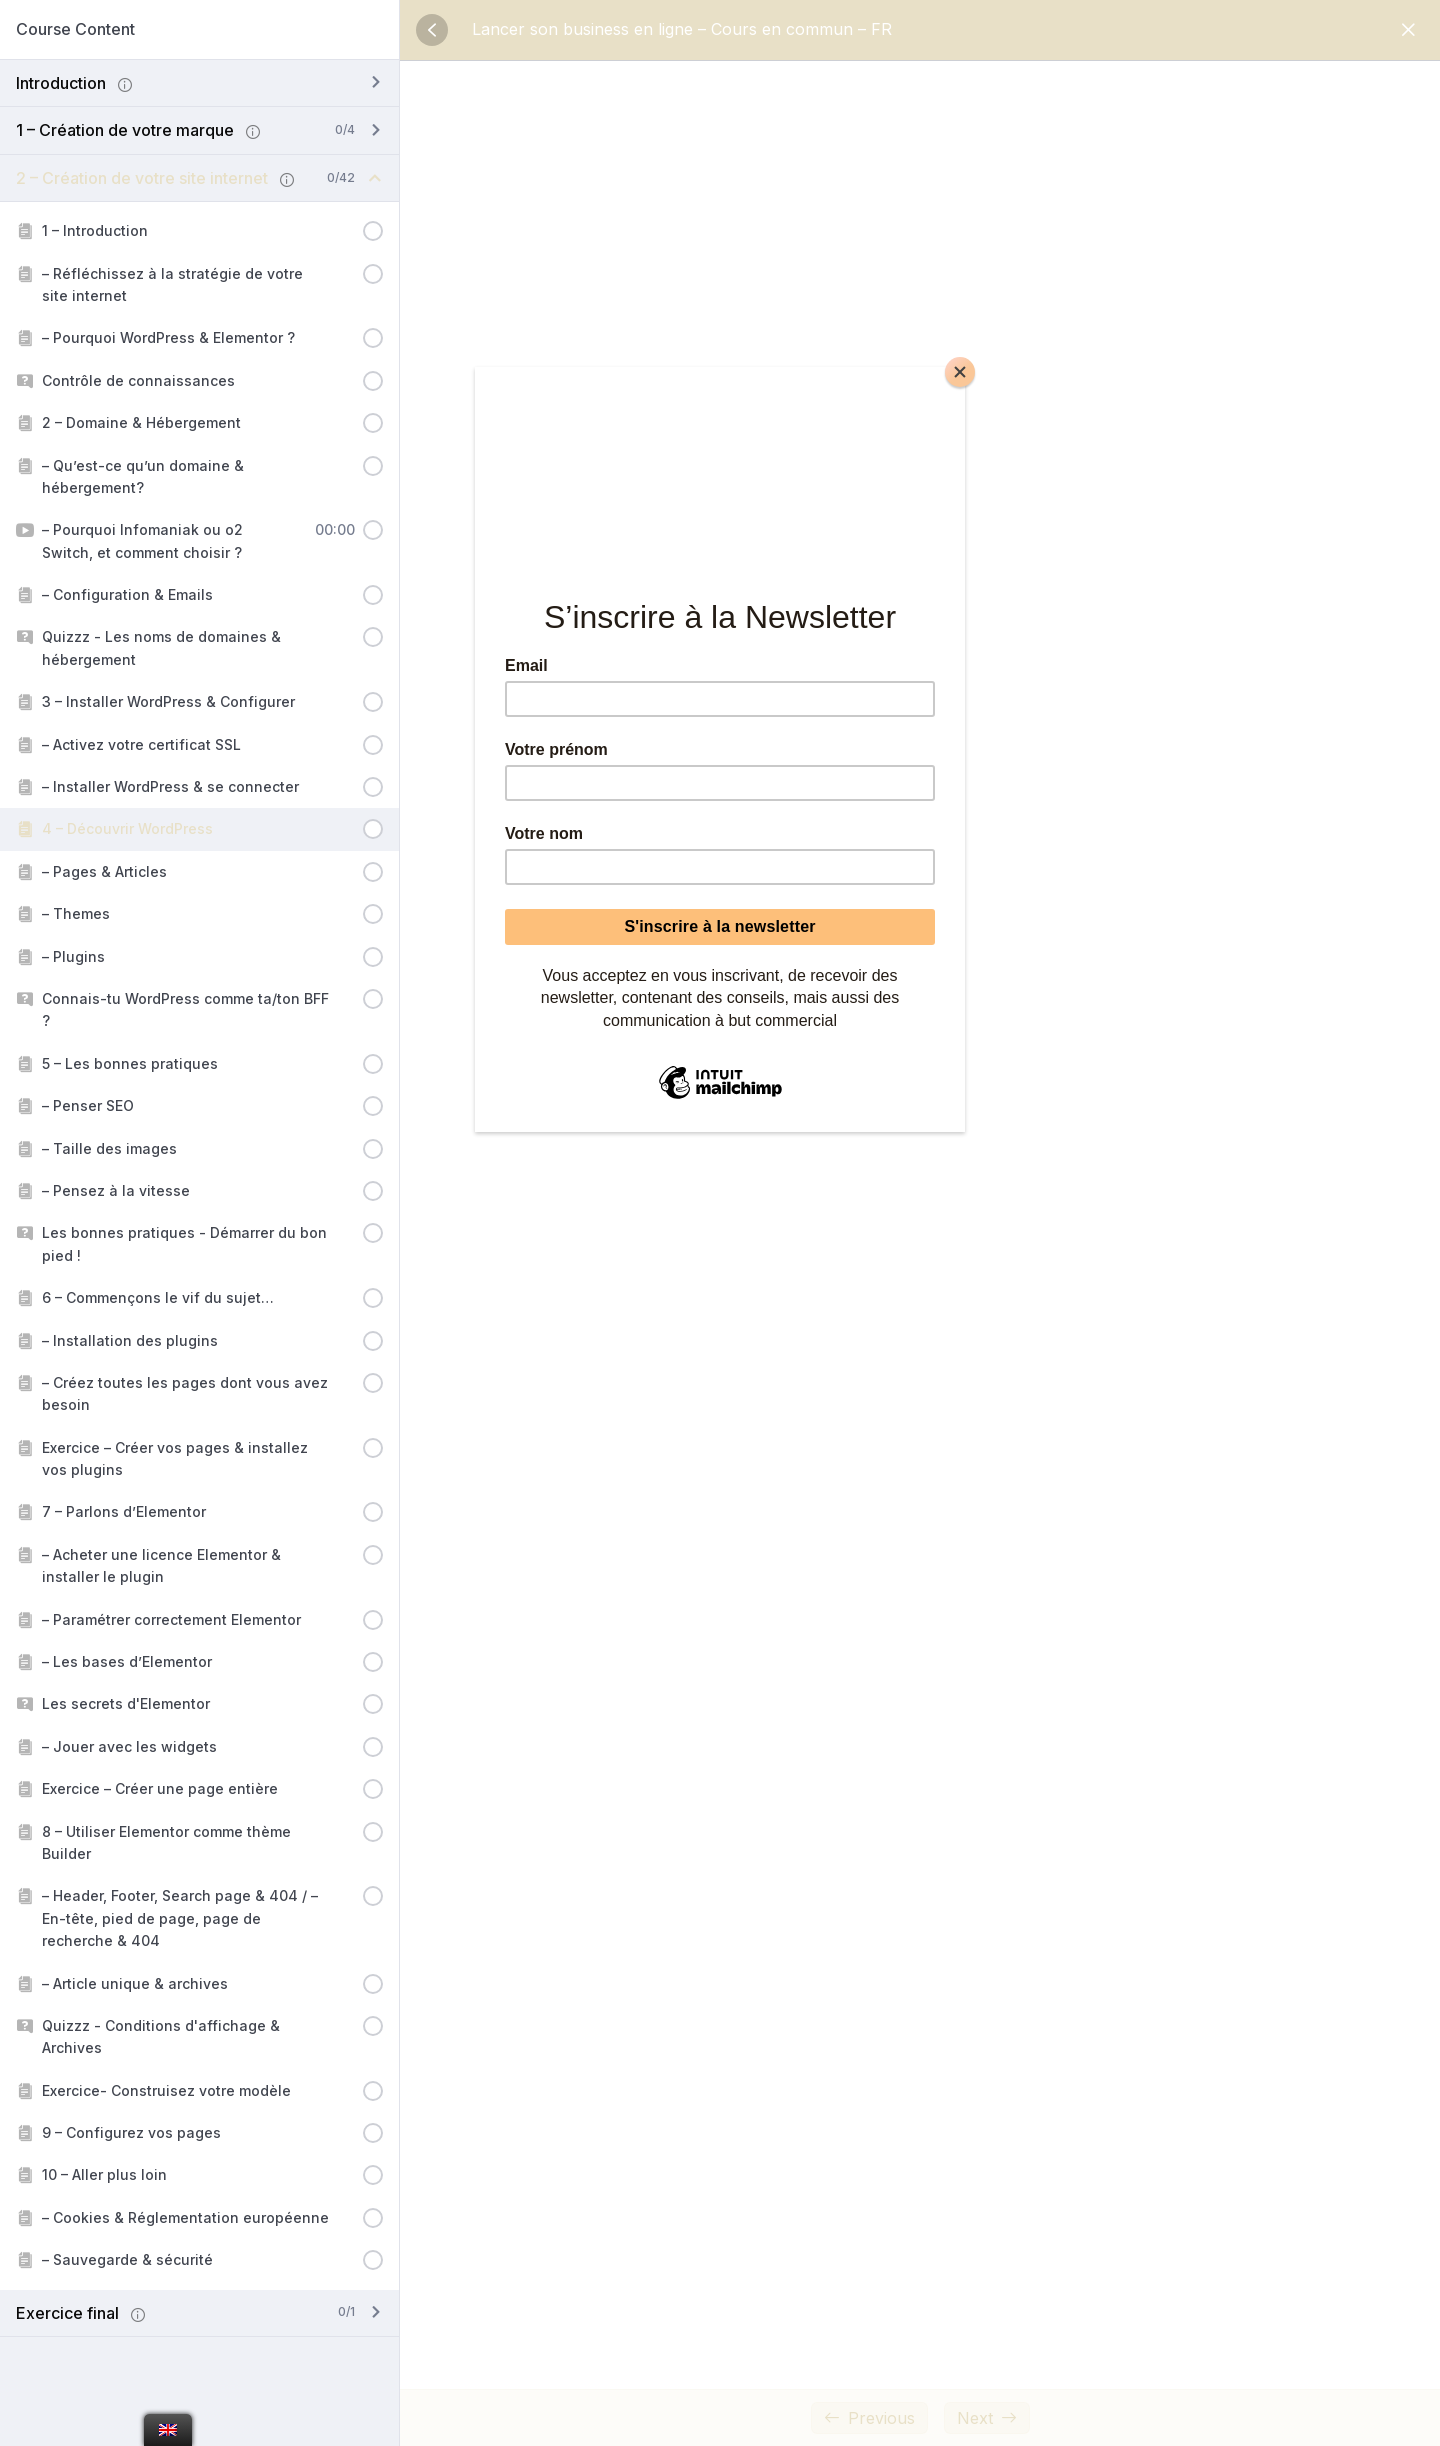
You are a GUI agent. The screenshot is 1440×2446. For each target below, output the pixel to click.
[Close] (960, 372)
